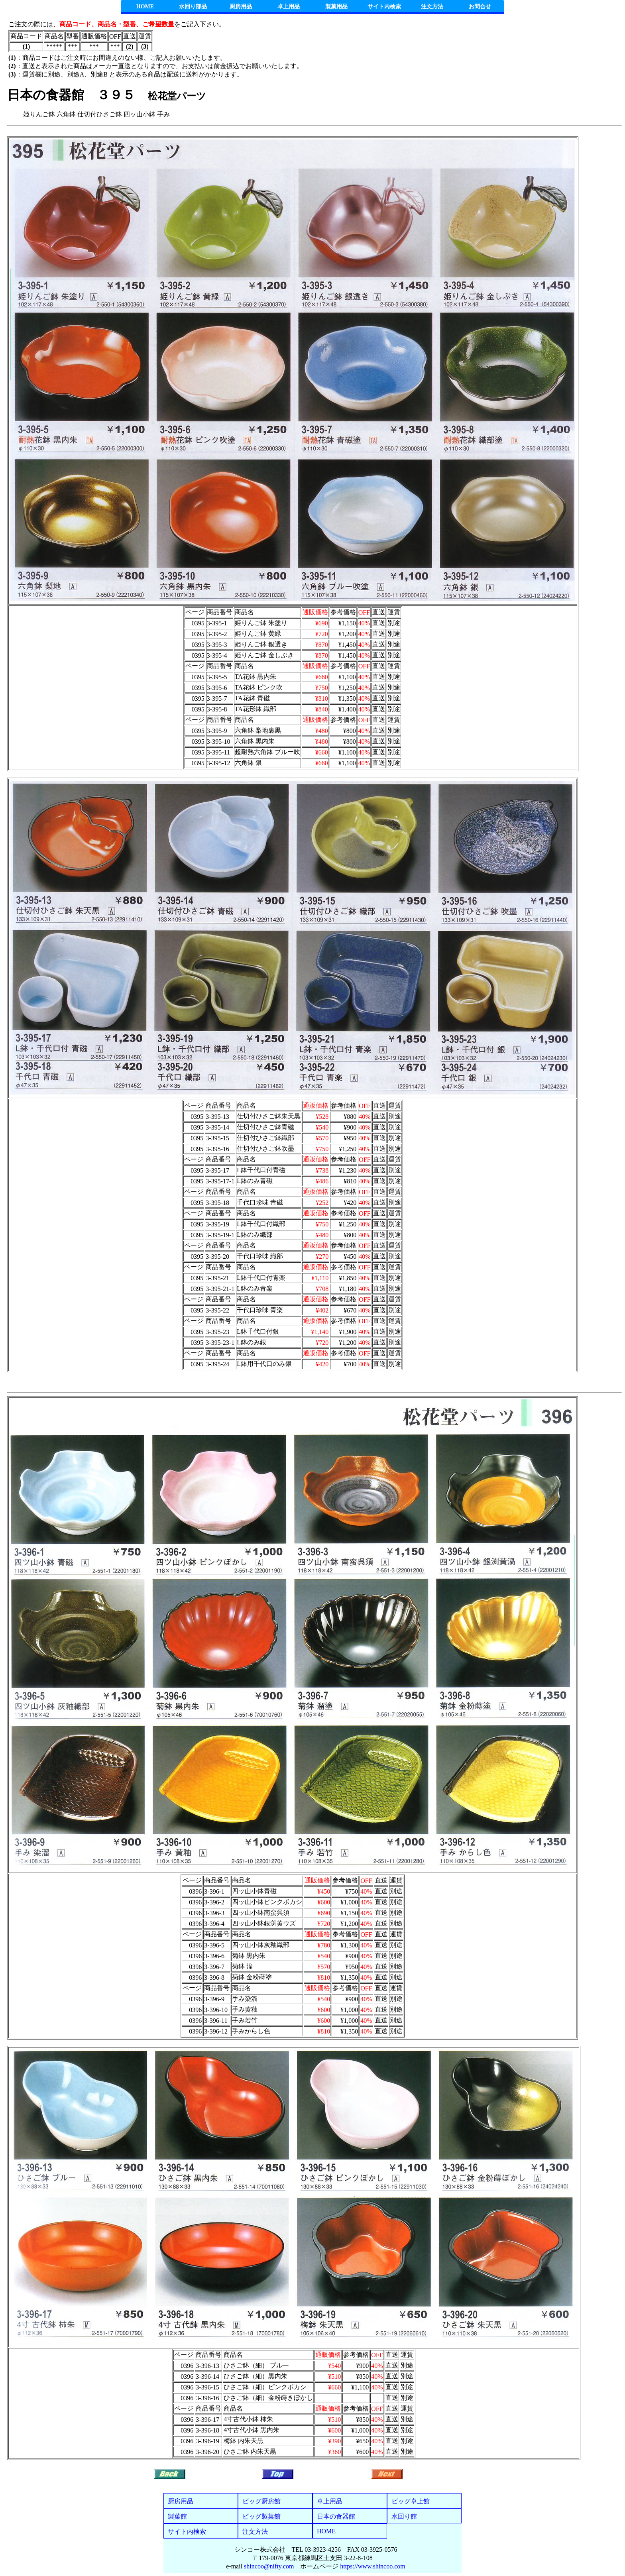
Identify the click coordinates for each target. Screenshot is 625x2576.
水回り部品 (193, 7)
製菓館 (177, 2516)
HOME (145, 7)
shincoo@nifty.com (269, 2566)
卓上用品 (288, 7)
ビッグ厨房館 (261, 2501)
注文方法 (432, 7)
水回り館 (404, 2516)
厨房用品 (241, 7)
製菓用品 (336, 7)
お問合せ (480, 7)
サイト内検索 (384, 7)
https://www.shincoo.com (372, 2566)
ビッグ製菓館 (261, 2516)
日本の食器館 (336, 2516)
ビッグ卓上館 (410, 2501)
